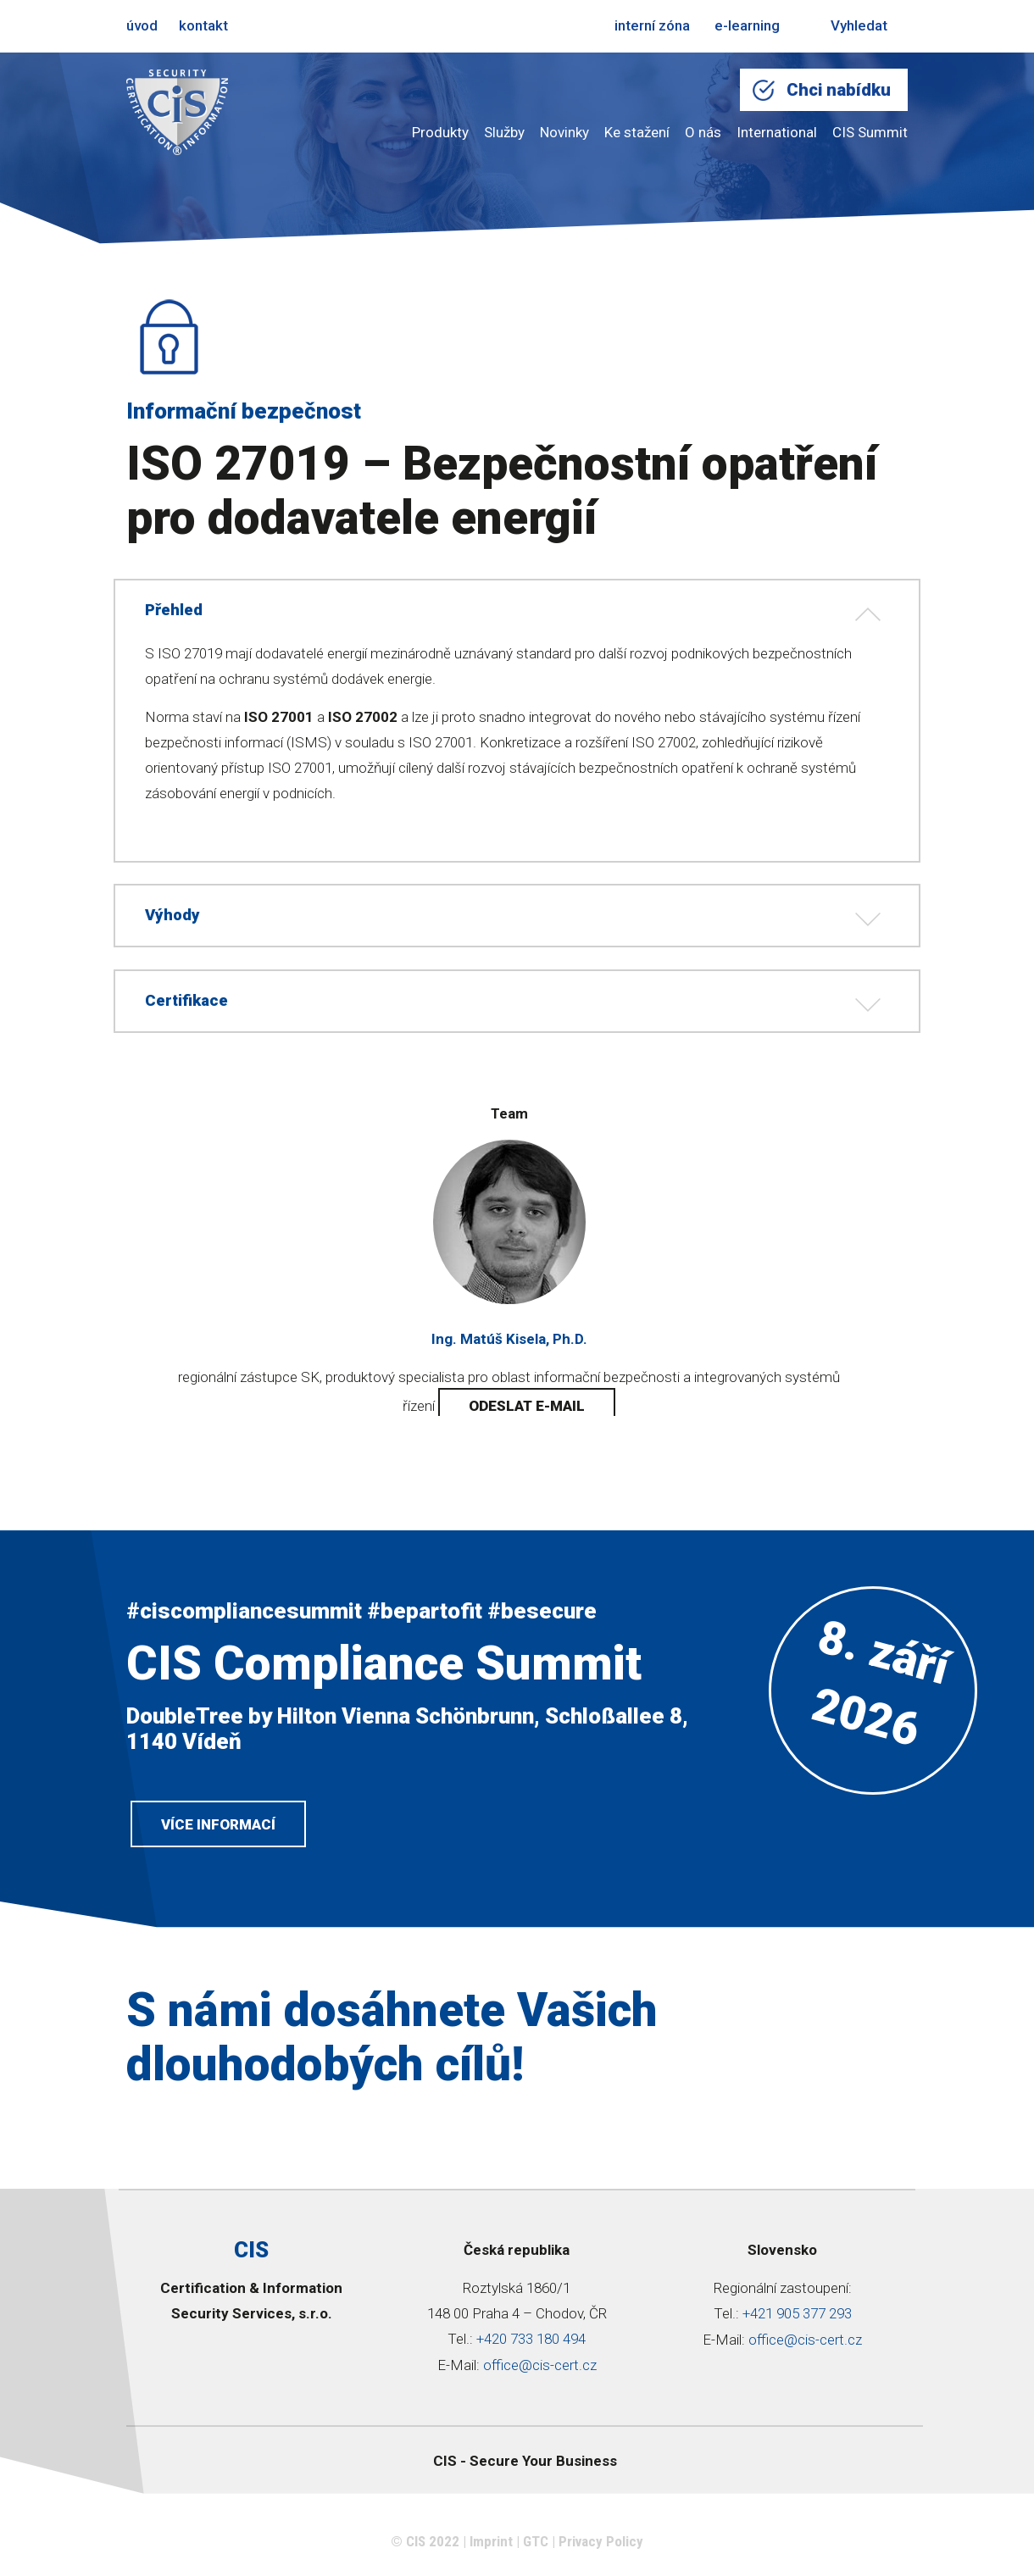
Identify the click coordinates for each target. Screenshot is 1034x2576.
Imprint (491, 2546)
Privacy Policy (601, 2546)
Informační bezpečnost (243, 411)
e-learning (747, 25)
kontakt (203, 25)
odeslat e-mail (527, 1405)
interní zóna (652, 25)
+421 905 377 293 (797, 2320)
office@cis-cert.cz (540, 2370)
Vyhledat (845, 25)
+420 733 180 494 (531, 2345)
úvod (142, 25)
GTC (535, 2546)
